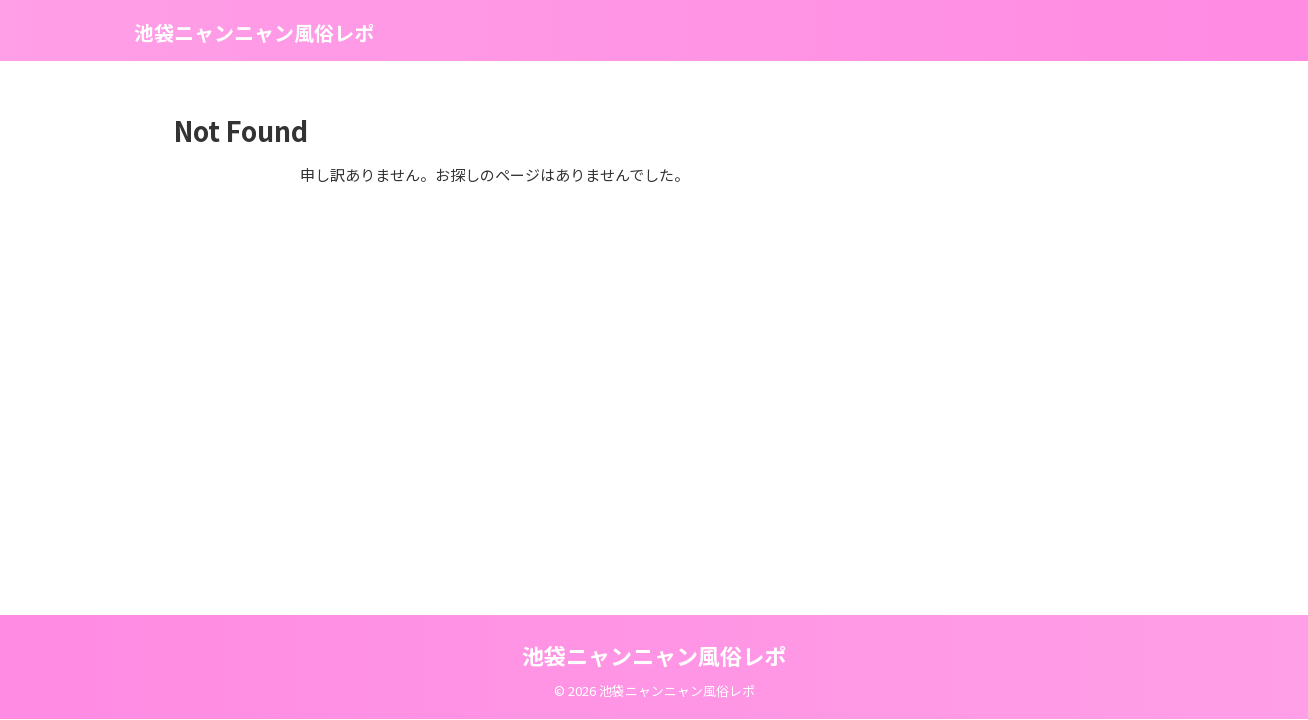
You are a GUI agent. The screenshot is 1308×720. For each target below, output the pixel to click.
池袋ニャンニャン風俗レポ (254, 32)
